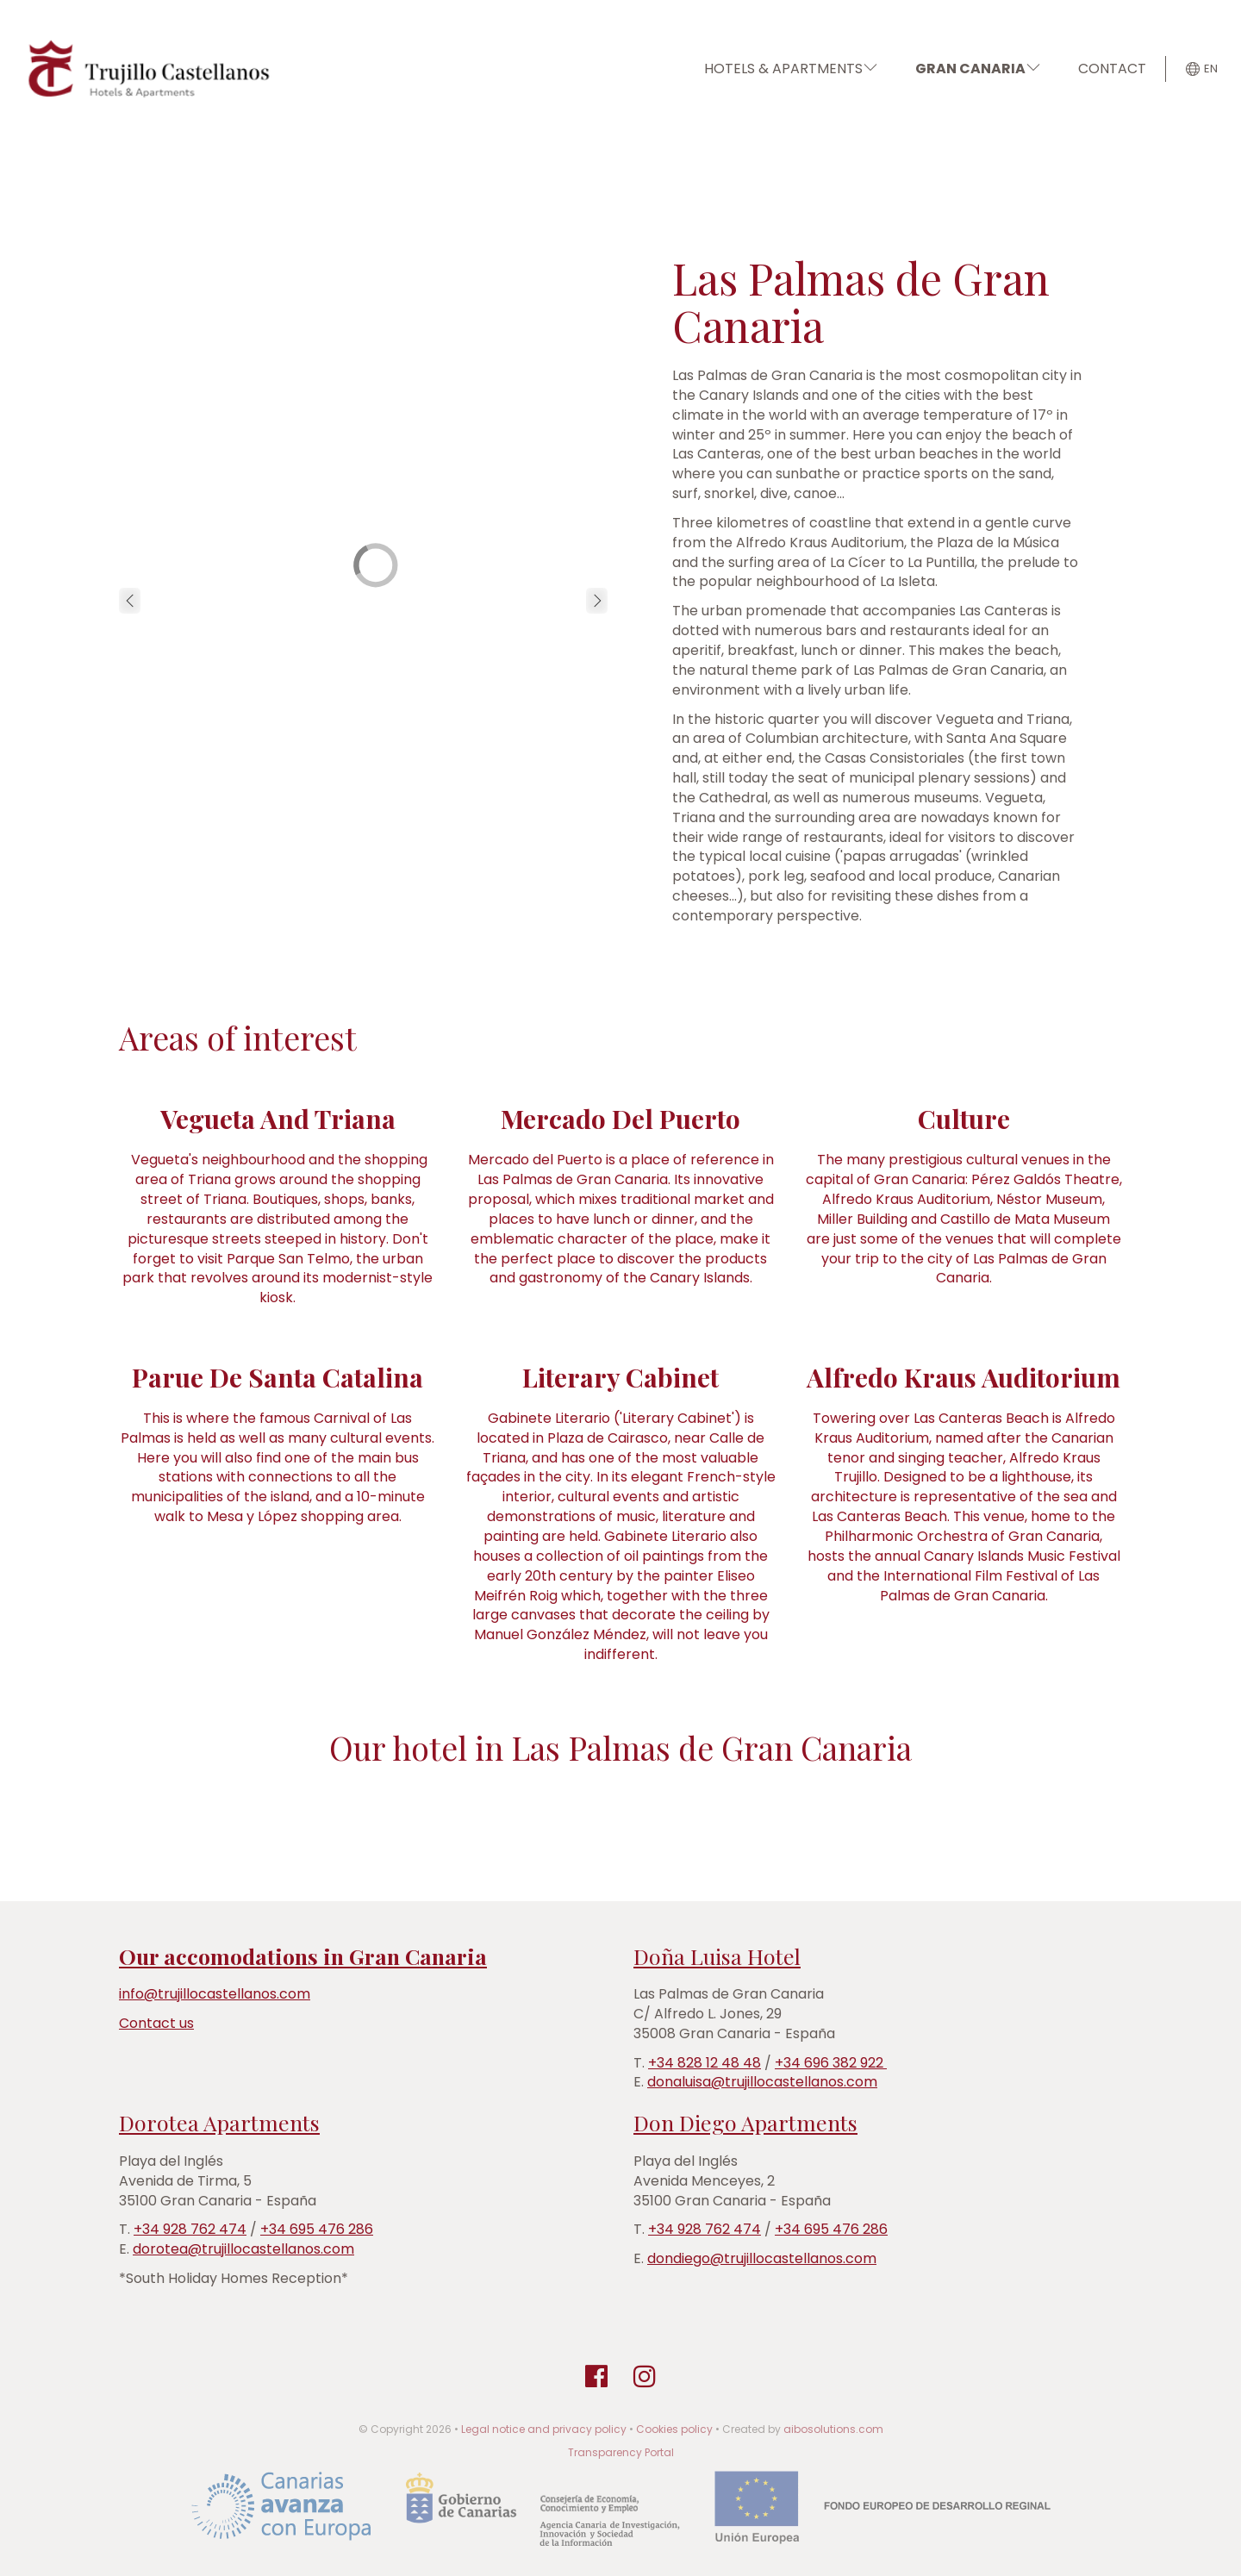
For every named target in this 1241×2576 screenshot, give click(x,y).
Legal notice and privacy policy (544, 2429)
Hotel (771, 1956)
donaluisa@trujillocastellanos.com (762, 2082)
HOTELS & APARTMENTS (790, 68)
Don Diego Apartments (745, 2122)
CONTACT (1112, 68)
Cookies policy (674, 2429)
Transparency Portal (621, 2452)
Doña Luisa (687, 1956)
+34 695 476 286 (316, 2229)
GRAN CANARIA (977, 68)
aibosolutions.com (833, 2429)
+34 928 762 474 (190, 2229)
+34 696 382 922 (831, 2063)
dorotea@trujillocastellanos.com (243, 2249)
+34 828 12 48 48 (704, 2063)
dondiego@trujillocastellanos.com (761, 2258)
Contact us (156, 2023)
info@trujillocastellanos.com (214, 1994)
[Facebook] (596, 2377)
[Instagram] (644, 2377)
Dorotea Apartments (219, 2122)
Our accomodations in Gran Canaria (303, 1956)
